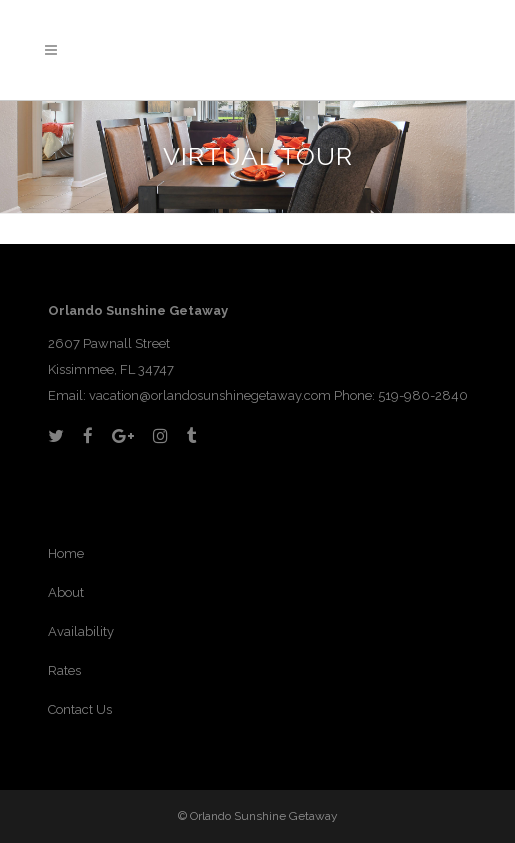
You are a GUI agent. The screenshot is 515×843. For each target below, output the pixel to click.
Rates (64, 670)
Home (66, 553)
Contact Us (80, 709)
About (66, 592)
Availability (81, 631)
